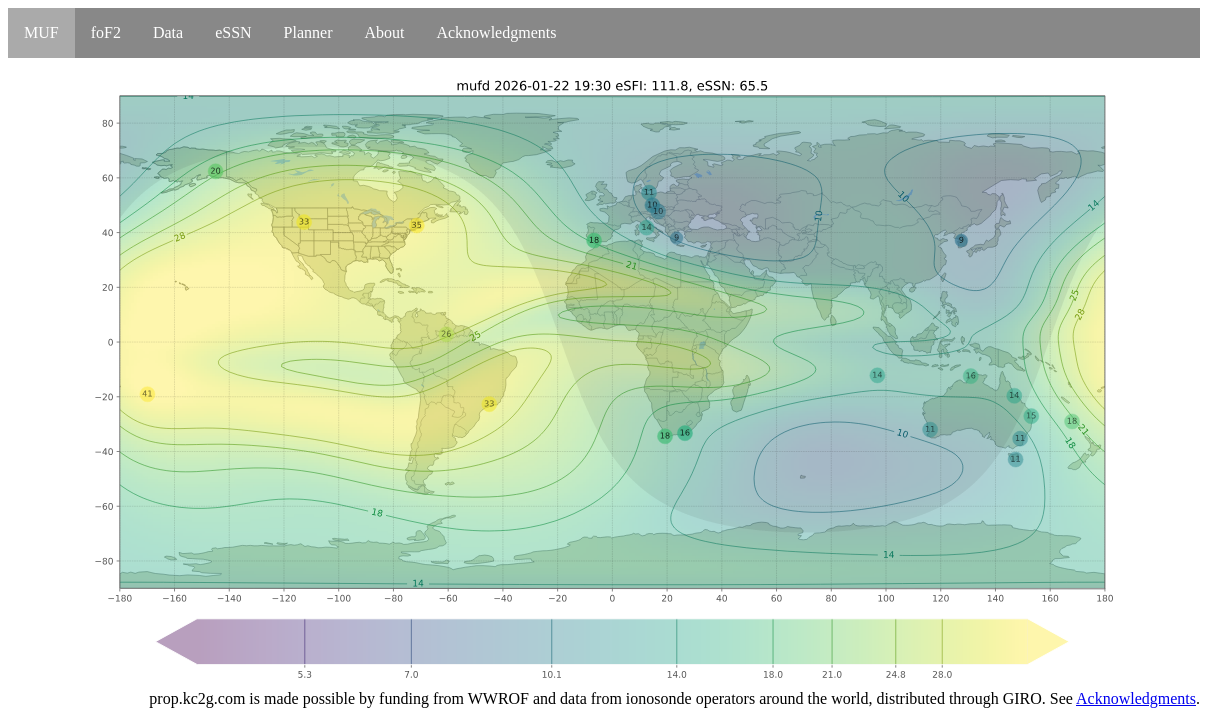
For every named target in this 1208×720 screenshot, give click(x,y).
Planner (308, 32)
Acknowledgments (496, 32)
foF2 (106, 32)
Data (168, 32)
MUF (41, 32)
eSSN (233, 32)
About (384, 32)
